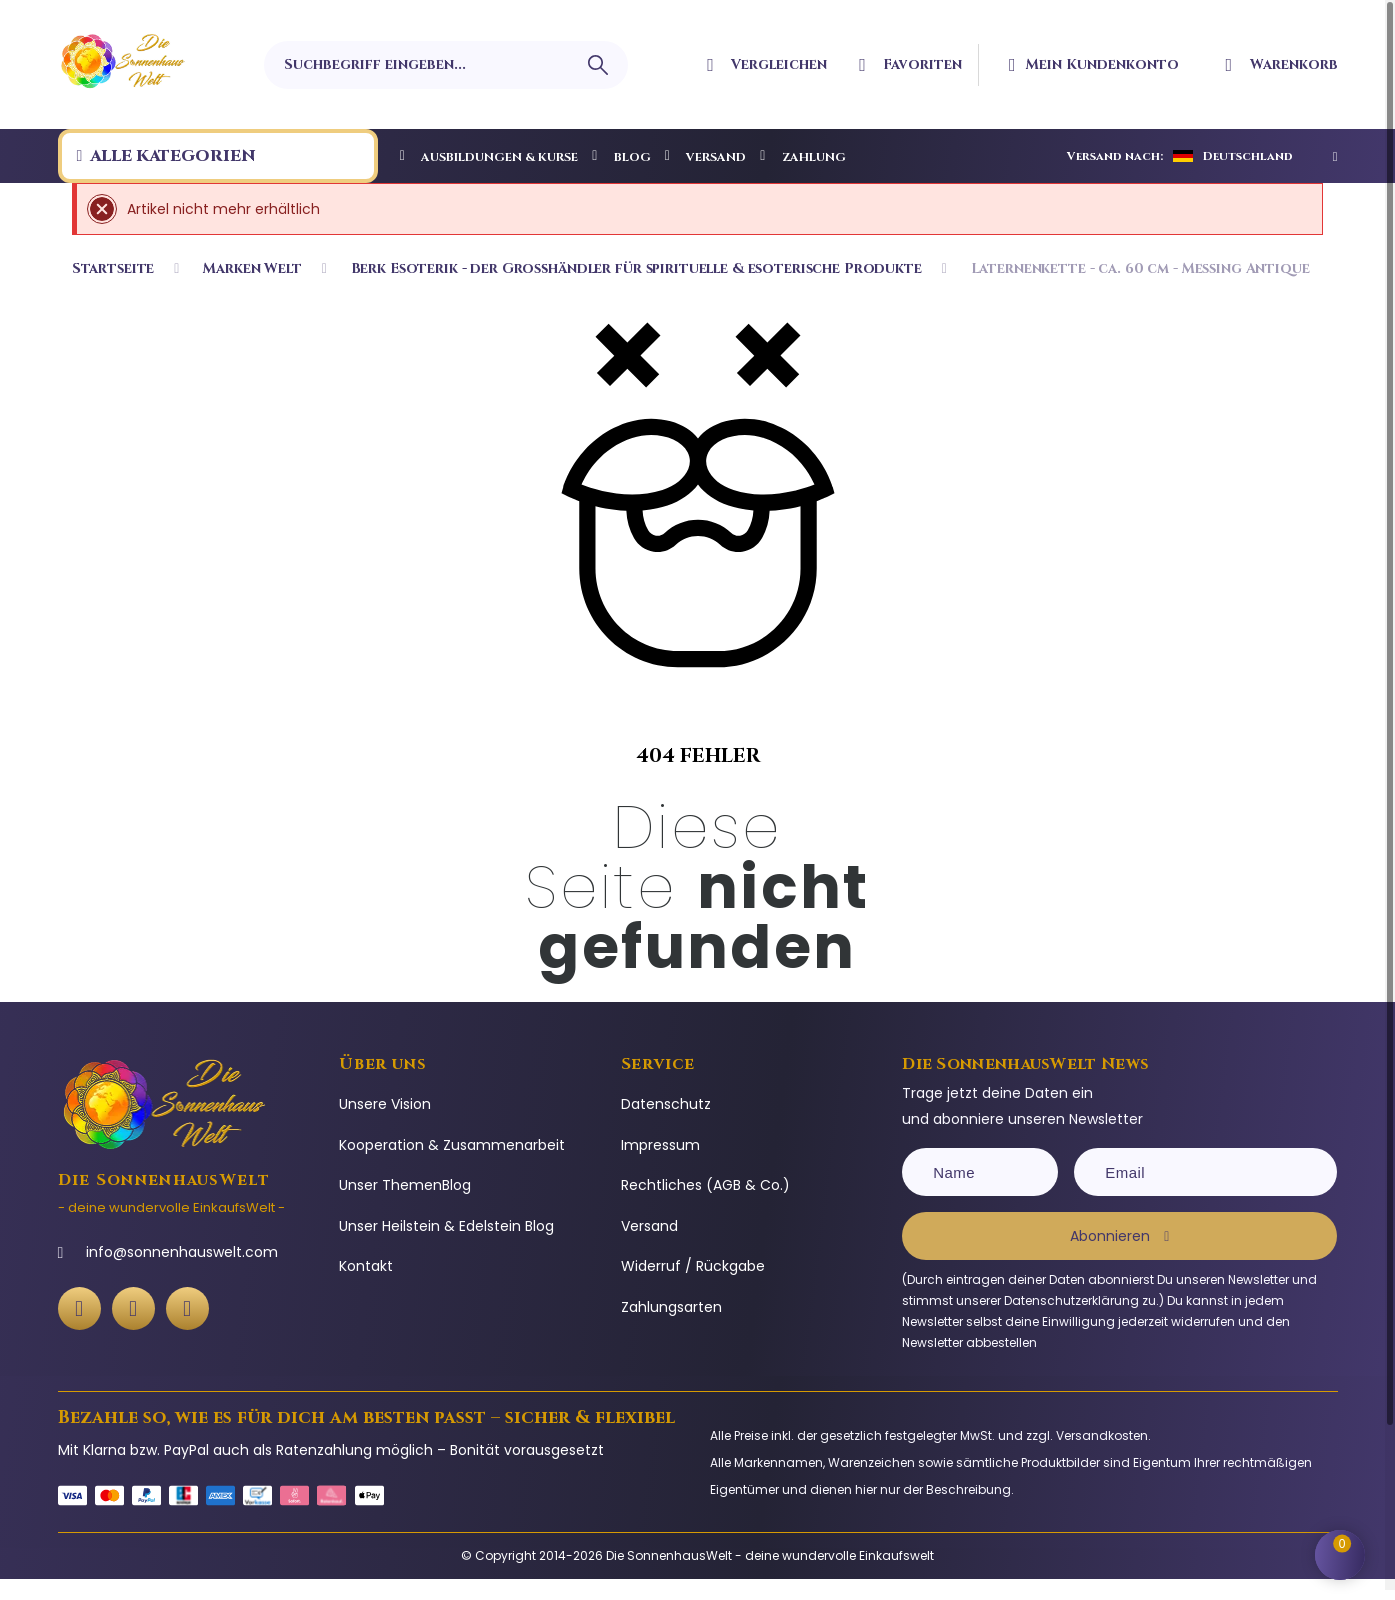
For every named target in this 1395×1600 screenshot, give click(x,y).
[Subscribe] (1119, 1236)
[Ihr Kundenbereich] (1108, 65)
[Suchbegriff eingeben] (446, 65)
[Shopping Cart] (1345, 1550)
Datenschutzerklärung (1071, 1300)
